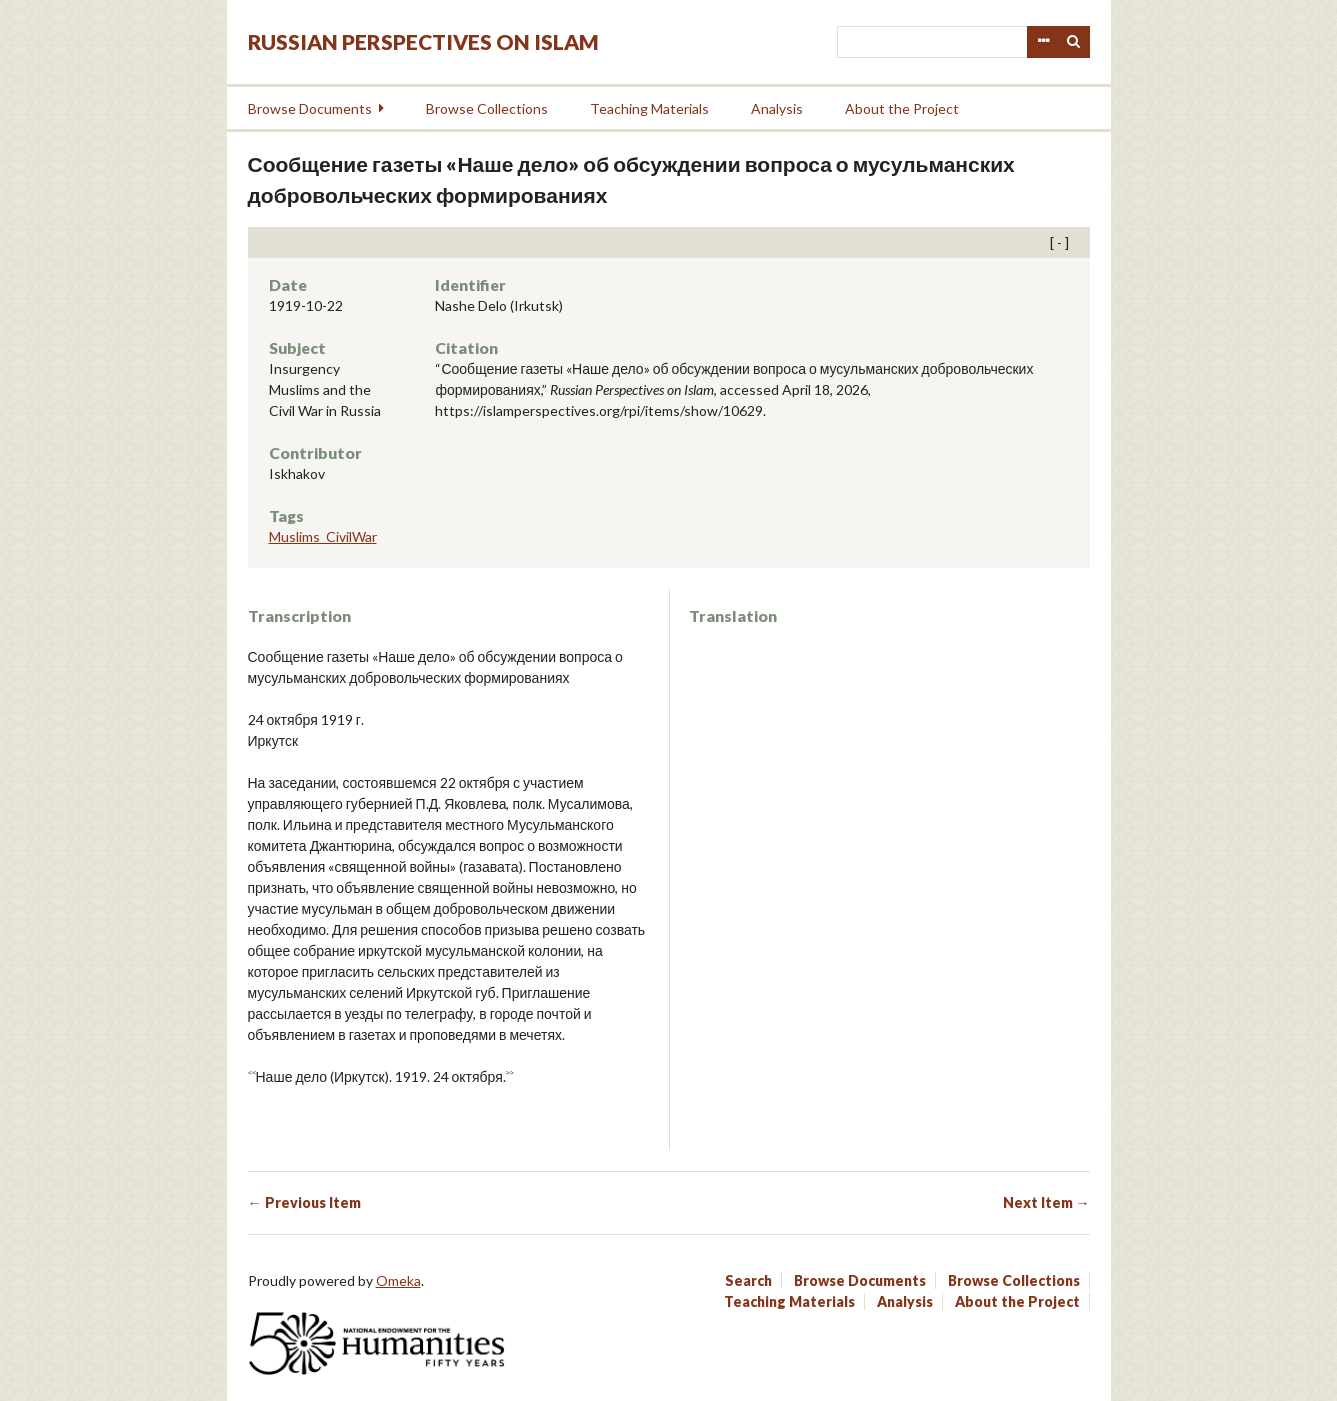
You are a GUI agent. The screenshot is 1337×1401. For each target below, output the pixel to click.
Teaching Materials (649, 108)
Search (1074, 42)
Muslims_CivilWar (323, 536)
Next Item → (1046, 1202)
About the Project (902, 108)
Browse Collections (487, 108)
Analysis (777, 108)
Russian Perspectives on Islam (423, 41)
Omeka (398, 1280)
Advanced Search (1043, 42)
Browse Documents (310, 108)
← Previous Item (304, 1202)
